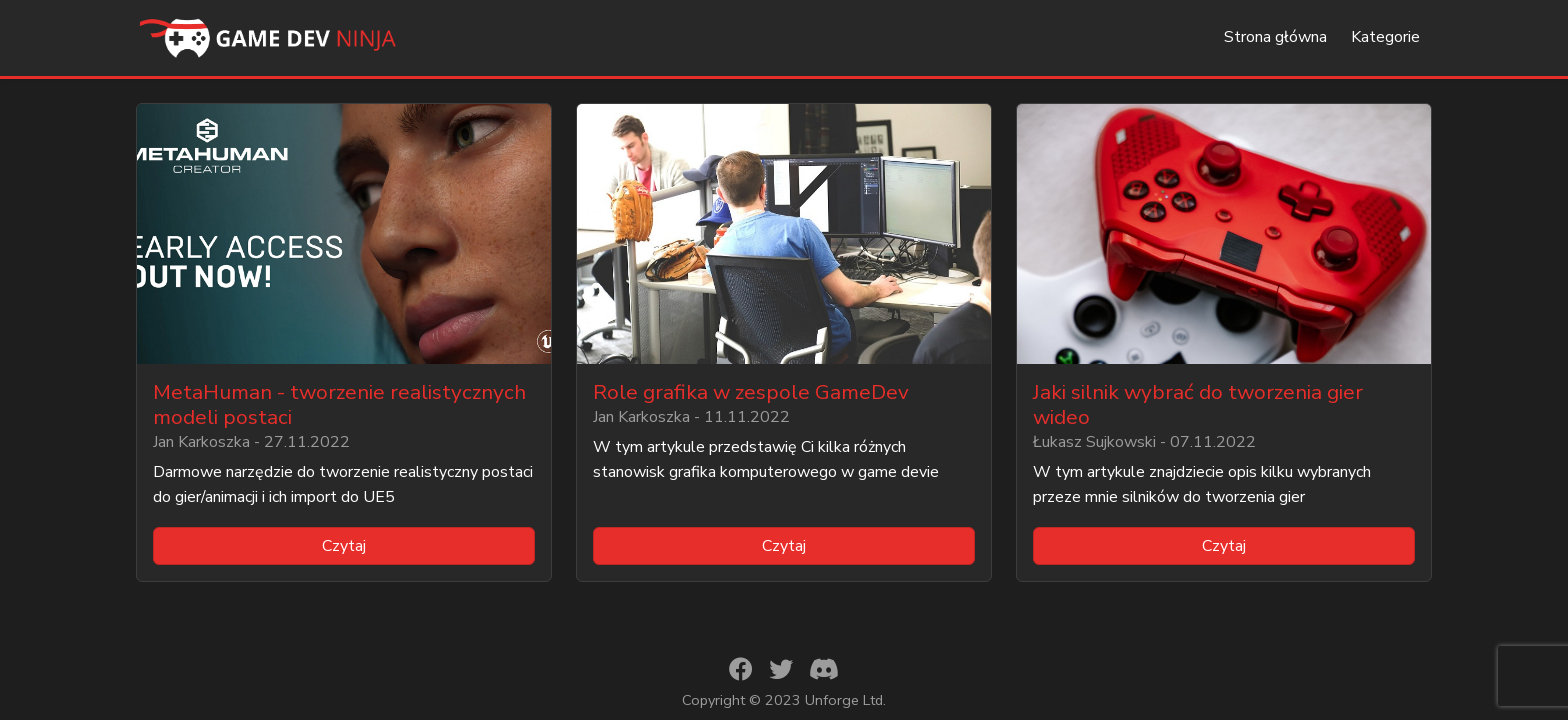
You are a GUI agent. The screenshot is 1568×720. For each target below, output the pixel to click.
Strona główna (1275, 37)
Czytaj (344, 546)
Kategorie (1385, 37)
